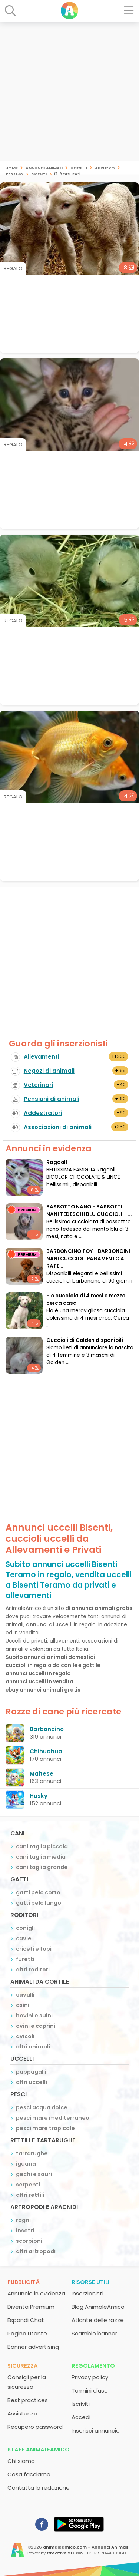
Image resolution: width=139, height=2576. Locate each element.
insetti (25, 2230)
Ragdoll (56, 1162)
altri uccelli (31, 2082)
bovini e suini (34, 2015)
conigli (25, 1928)
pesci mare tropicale (45, 2128)
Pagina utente (27, 2333)
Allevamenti (41, 1057)
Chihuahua (46, 1751)
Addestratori (43, 1113)
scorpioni (29, 2241)
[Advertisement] (69, 91)
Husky (38, 1796)
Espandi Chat (25, 2320)
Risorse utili (90, 2282)
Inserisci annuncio (96, 2430)
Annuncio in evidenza (36, 2293)
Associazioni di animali (58, 1127)
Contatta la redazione (38, 2487)
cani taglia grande (42, 1867)
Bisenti (39, 174)
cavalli (25, 1994)
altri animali (33, 2046)
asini (22, 2005)
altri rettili (30, 2195)
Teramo (14, 174)
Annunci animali (44, 167)
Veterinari (38, 1085)
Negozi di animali (49, 1071)
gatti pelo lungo (38, 1903)
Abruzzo (105, 167)
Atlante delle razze (98, 2320)
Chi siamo (21, 2461)
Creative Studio (65, 2553)
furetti (25, 1959)
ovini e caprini (35, 2026)
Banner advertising (33, 2347)
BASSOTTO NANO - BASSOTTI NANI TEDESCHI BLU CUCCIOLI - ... (89, 1210)
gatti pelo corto (38, 1892)
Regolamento (93, 2366)
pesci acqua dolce (41, 2107)
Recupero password (35, 2427)
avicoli (25, 2036)
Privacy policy (90, 2377)
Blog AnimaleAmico (98, 2307)
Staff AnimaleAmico (38, 2449)
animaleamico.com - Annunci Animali (85, 2547)
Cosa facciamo (28, 2474)
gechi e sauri (34, 2174)
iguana (26, 2163)
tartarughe (32, 2153)
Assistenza (22, 2413)
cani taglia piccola (42, 1846)
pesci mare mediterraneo (52, 2118)
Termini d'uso (90, 2390)
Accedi (81, 2417)
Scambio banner (94, 2333)
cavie (24, 1938)
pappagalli (31, 2072)
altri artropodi (36, 2251)
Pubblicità (23, 2282)
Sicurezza (22, 2366)
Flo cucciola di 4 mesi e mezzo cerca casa (85, 1299)
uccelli (78, 167)
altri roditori (33, 1969)
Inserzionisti (87, 2293)
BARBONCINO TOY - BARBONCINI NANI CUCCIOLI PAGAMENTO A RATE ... (88, 1259)
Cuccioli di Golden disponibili (84, 1340)
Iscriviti (81, 2404)
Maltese (41, 1774)
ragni (23, 2220)
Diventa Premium (30, 2307)
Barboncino (47, 1729)
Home (11, 167)
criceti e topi (34, 1948)
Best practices (27, 2400)
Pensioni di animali (51, 1099)
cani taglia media (41, 1857)
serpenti (28, 2184)
